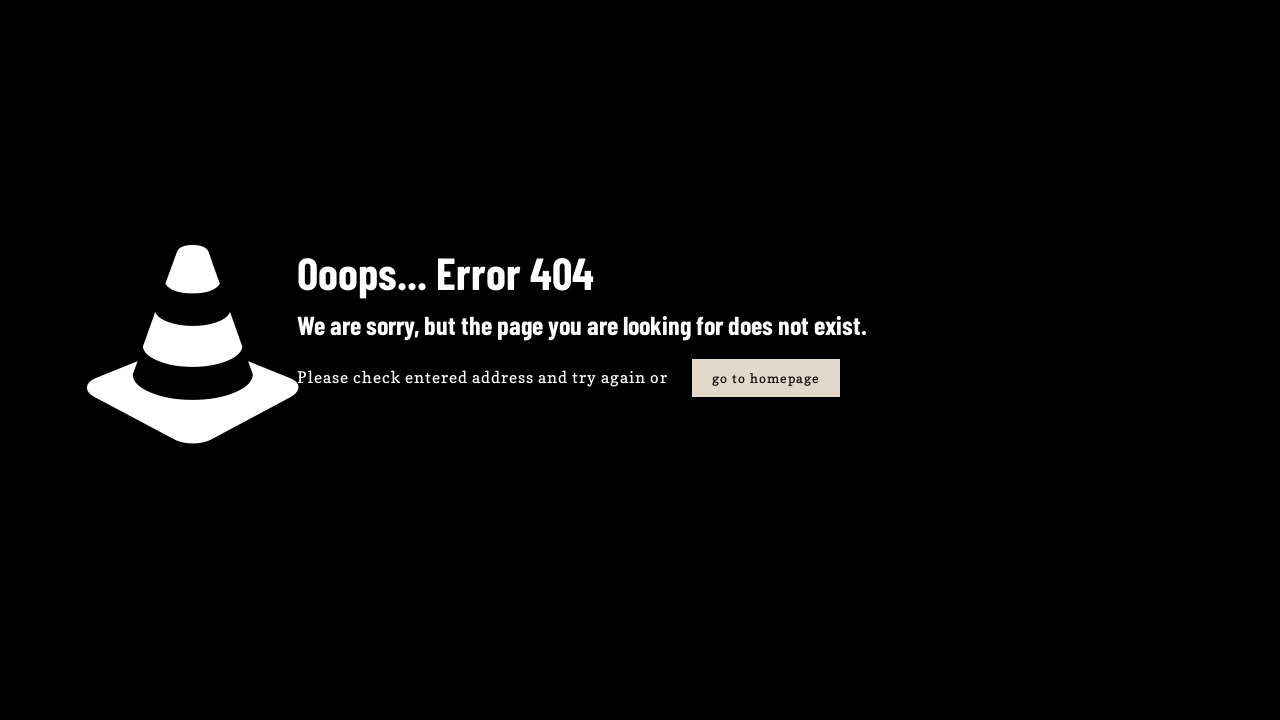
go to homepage (766, 378)
